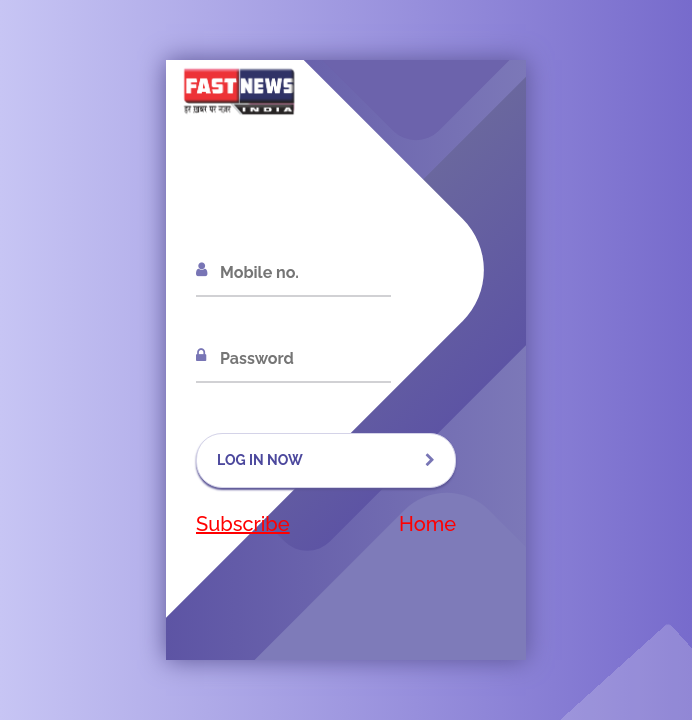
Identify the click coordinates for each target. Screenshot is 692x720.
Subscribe (243, 524)
